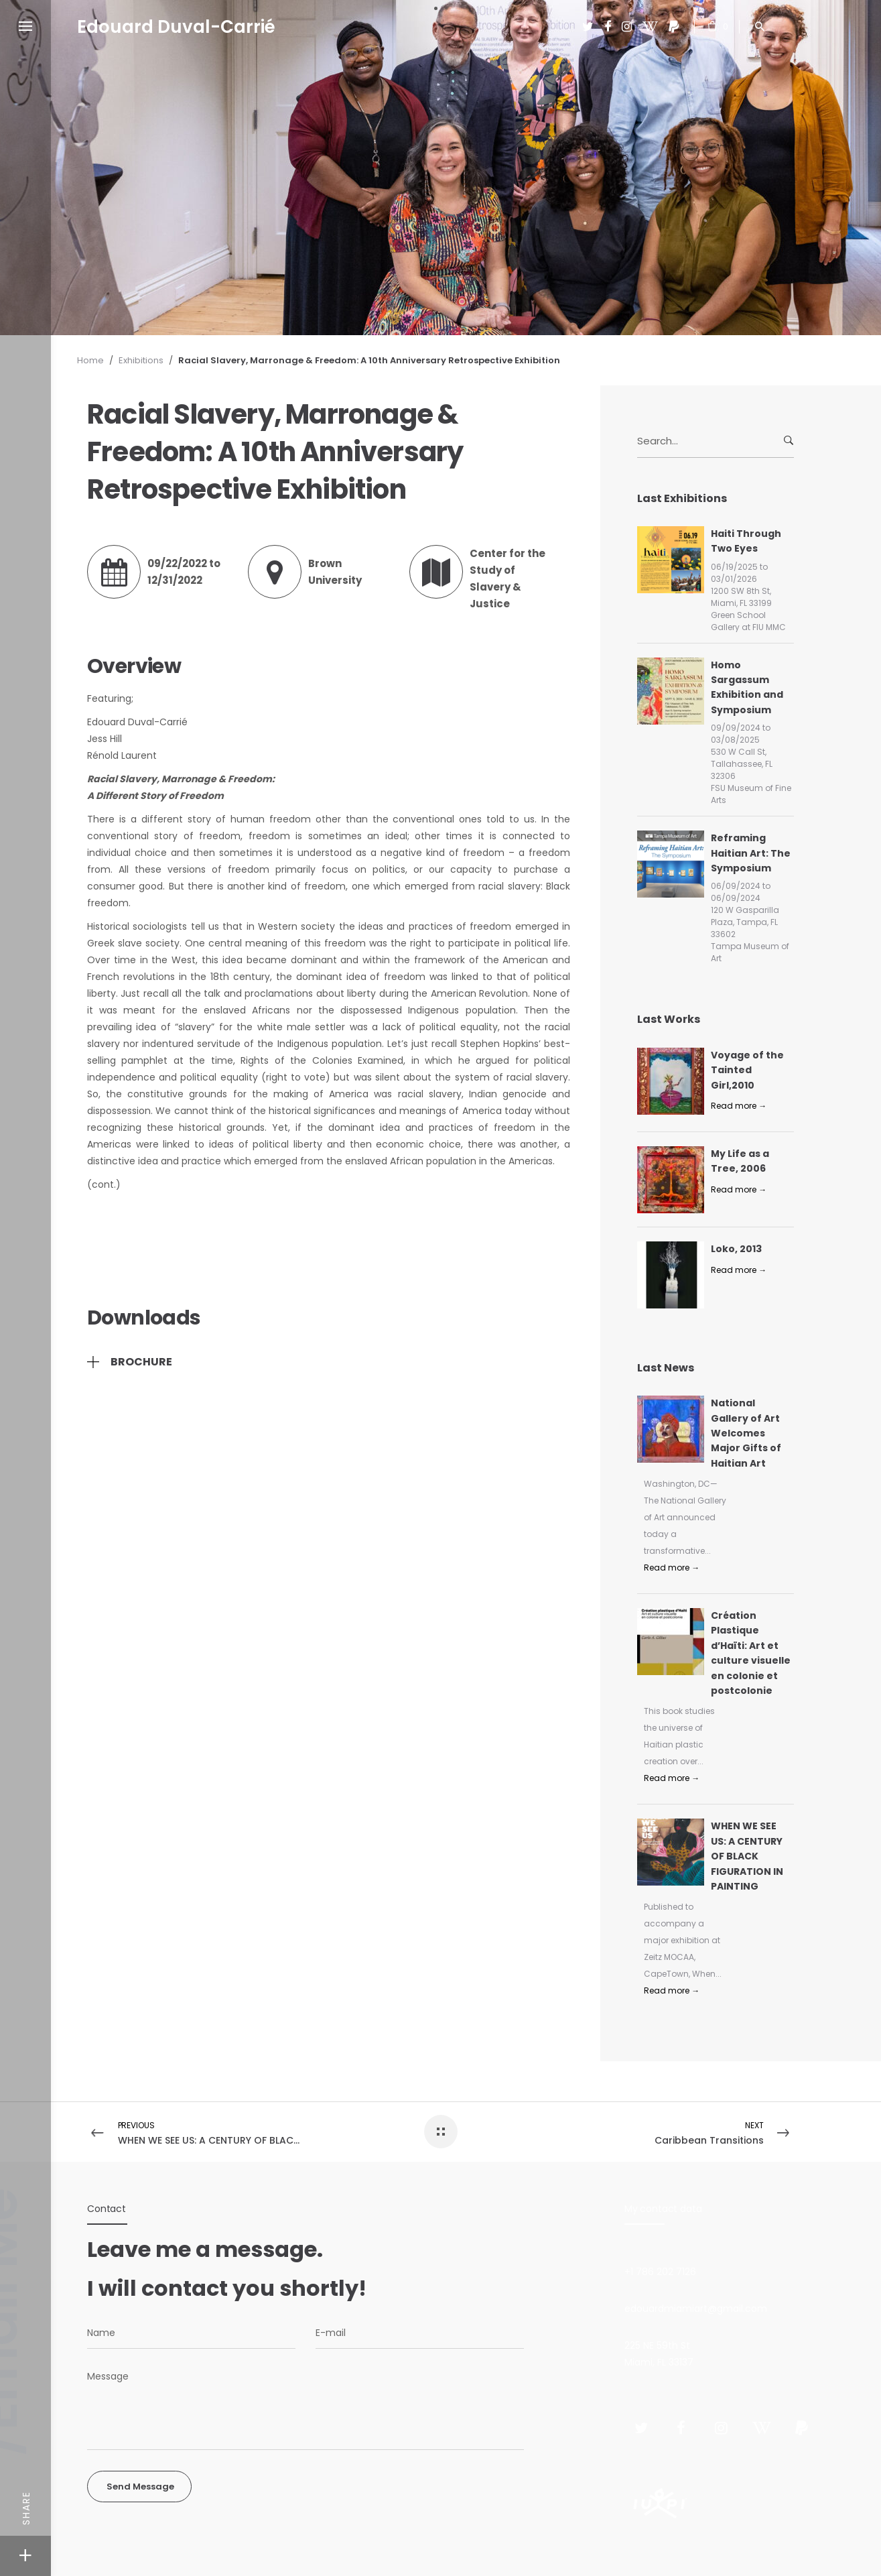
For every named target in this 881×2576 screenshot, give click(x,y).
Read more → (738, 1105)
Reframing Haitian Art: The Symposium (751, 853)
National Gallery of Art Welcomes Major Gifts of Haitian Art (746, 1433)
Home (90, 360)
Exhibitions (141, 360)
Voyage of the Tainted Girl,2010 (747, 1070)
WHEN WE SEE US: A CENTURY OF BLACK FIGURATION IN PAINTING (747, 1856)
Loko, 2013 (736, 1248)
